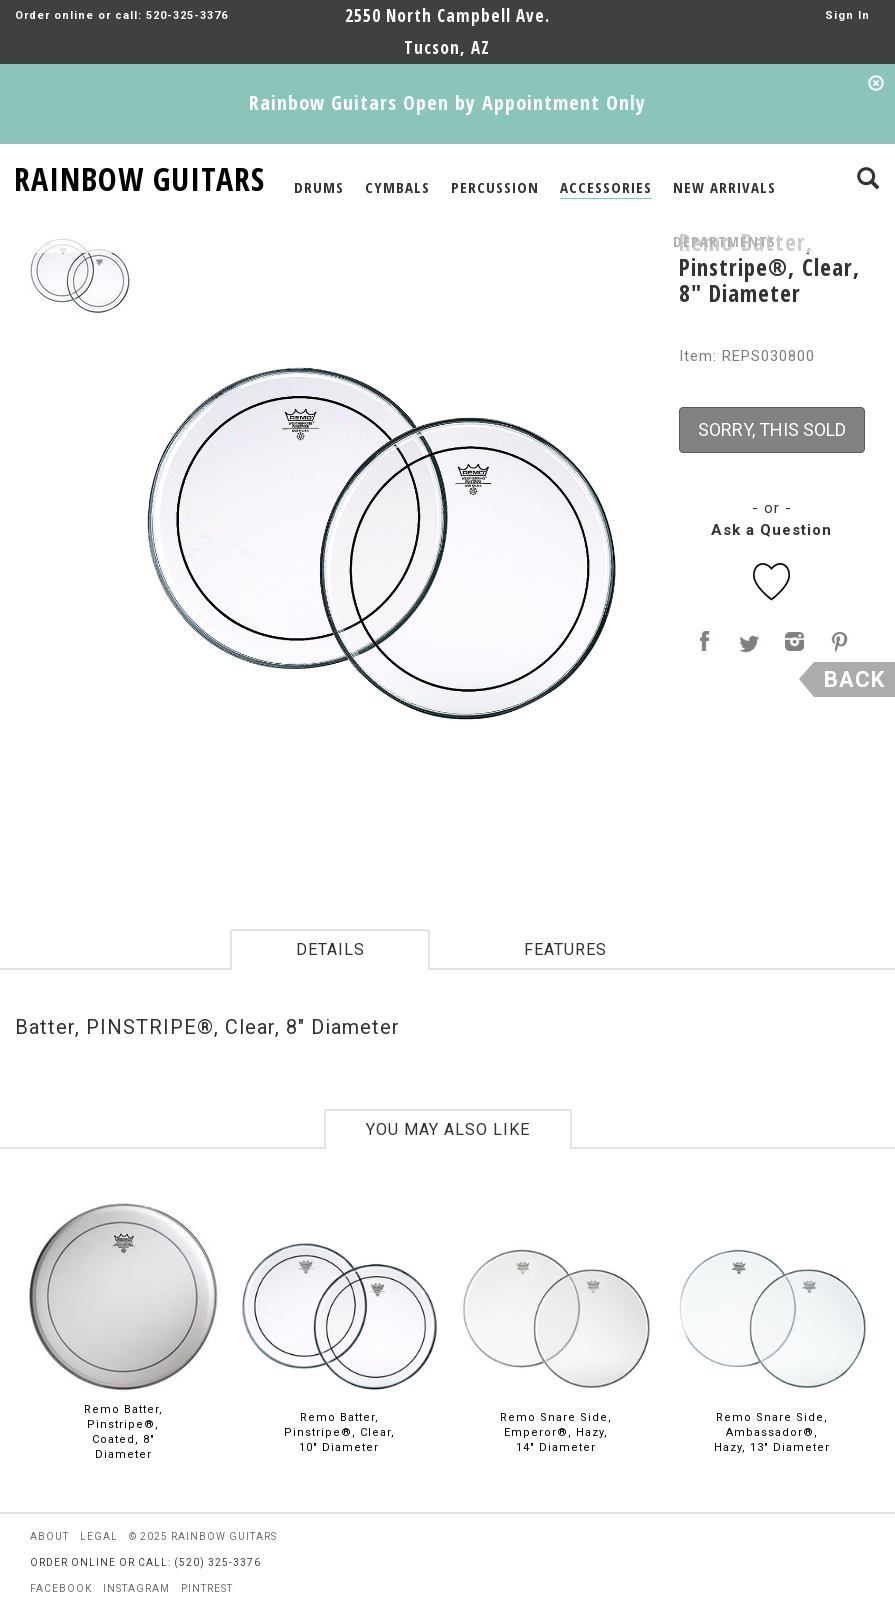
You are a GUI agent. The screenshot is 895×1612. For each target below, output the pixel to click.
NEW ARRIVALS (724, 187)
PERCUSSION (495, 187)
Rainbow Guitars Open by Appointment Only (447, 102)
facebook (61, 1588)
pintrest (207, 1588)
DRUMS (319, 187)
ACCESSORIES (606, 187)
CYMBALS (397, 187)
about (49, 1536)
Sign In (847, 15)
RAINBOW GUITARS (139, 175)
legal (99, 1536)
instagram (136, 1588)
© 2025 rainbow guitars (203, 1536)
